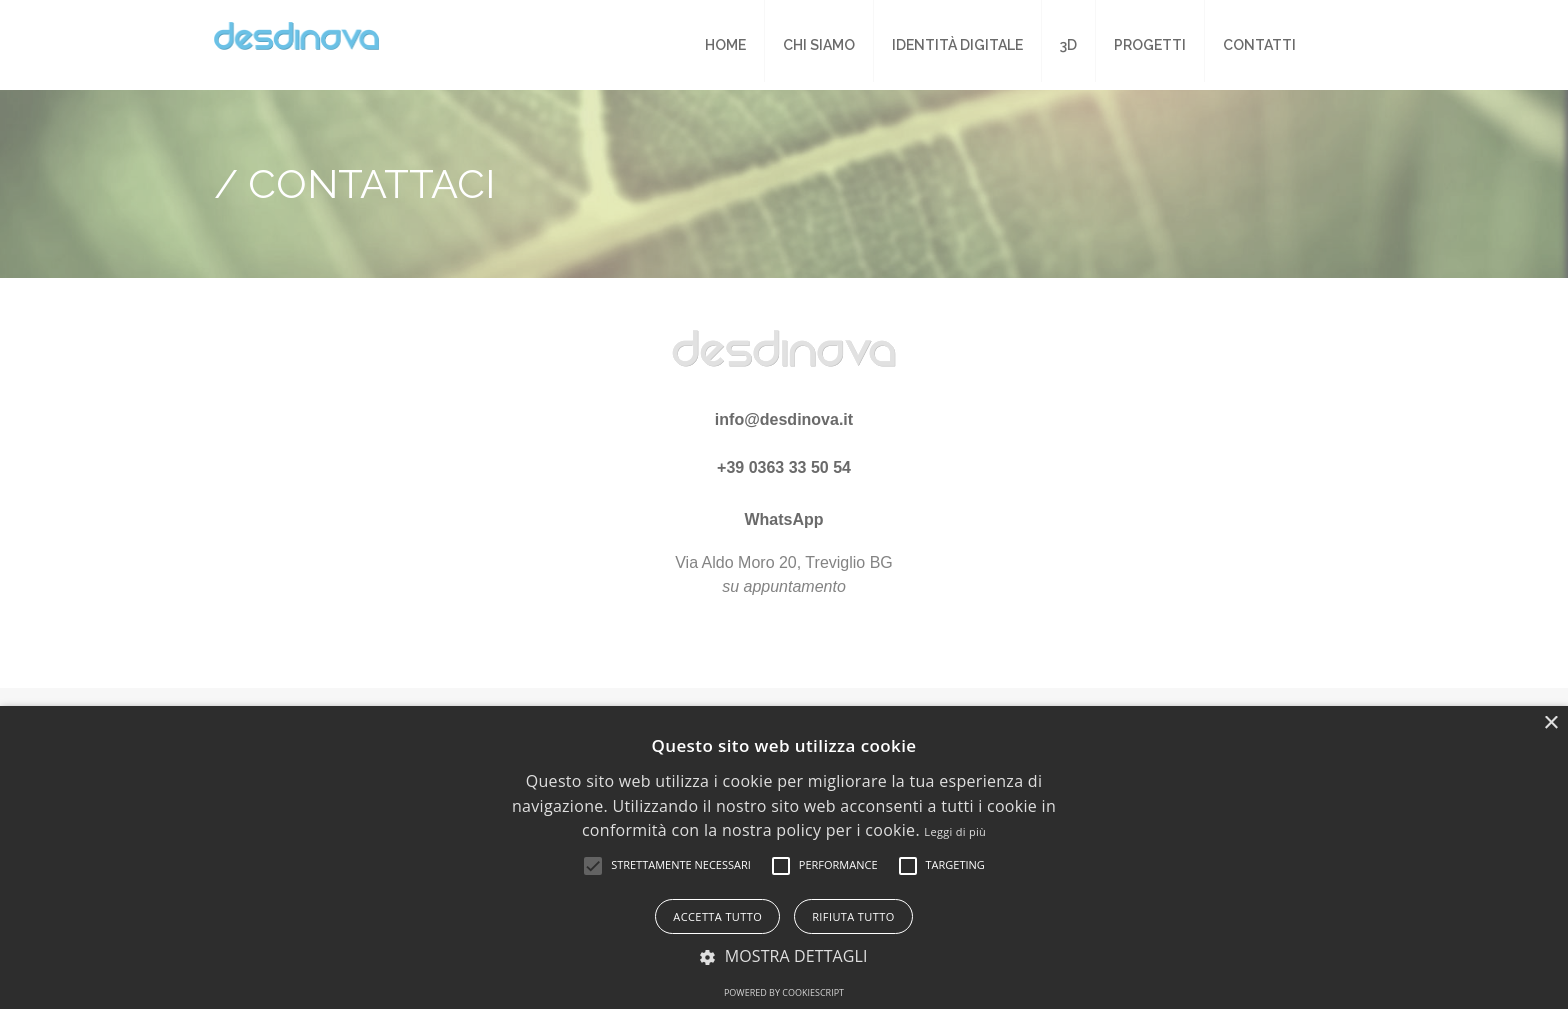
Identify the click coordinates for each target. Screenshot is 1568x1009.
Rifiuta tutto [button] (853, 916)
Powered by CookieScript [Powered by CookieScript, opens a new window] (784, 992)
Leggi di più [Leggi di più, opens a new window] (955, 831)
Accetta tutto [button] (717, 916)
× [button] (1550, 723)
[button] (593, 866)
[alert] (784, 857)
